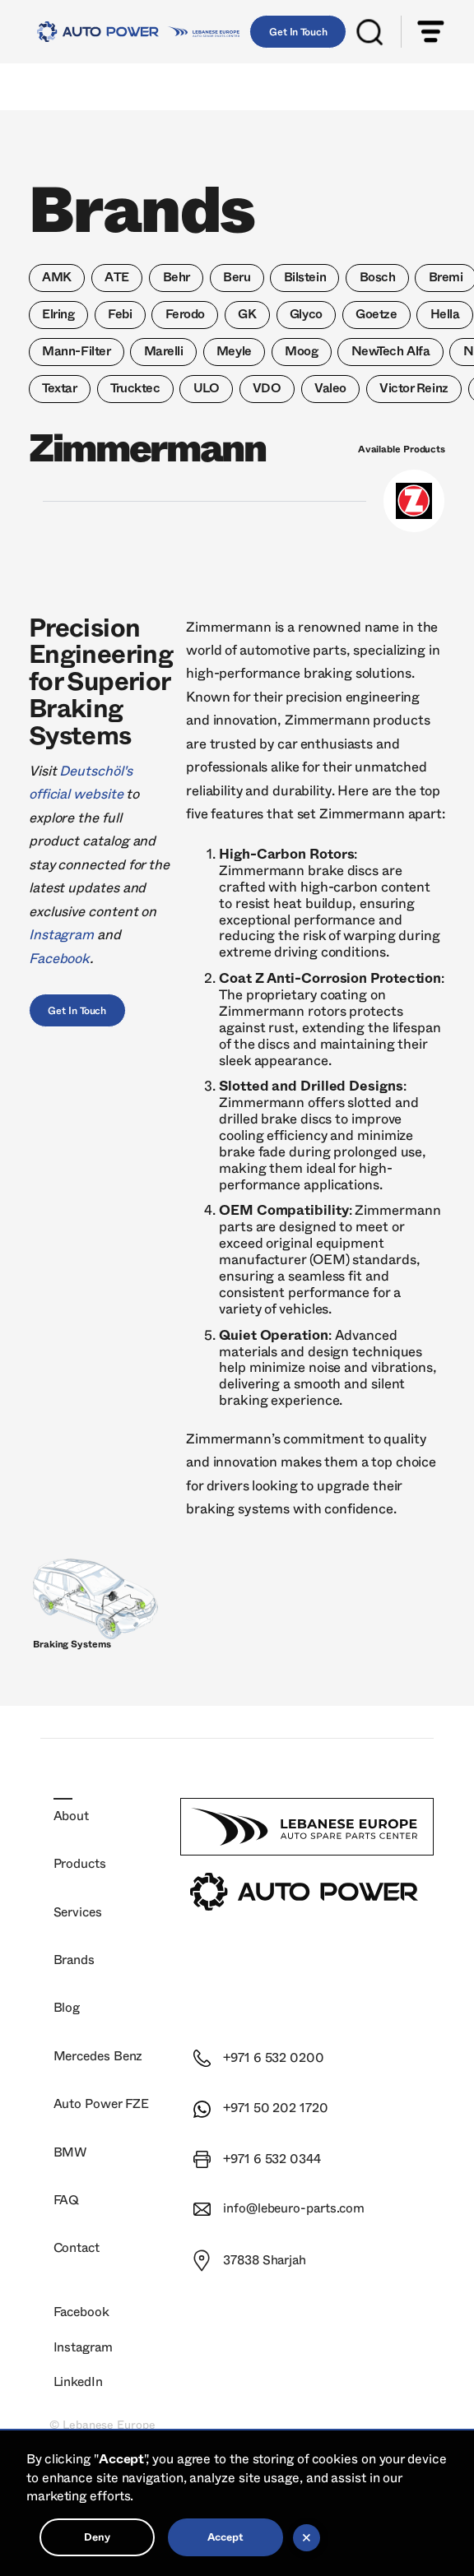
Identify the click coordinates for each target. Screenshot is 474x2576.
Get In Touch (298, 32)
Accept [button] (225, 2537)
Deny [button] (97, 2537)
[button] (431, 31)
